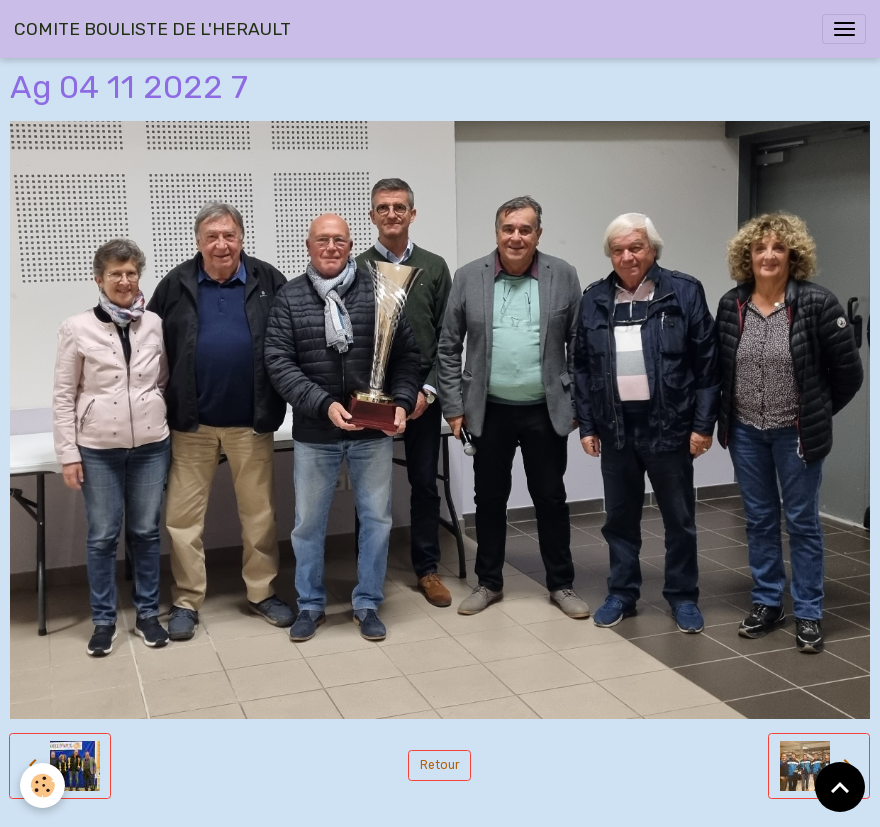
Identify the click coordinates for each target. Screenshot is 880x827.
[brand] (152, 29)
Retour (440, 765)
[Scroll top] (840, 787)
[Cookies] (42, 785)
